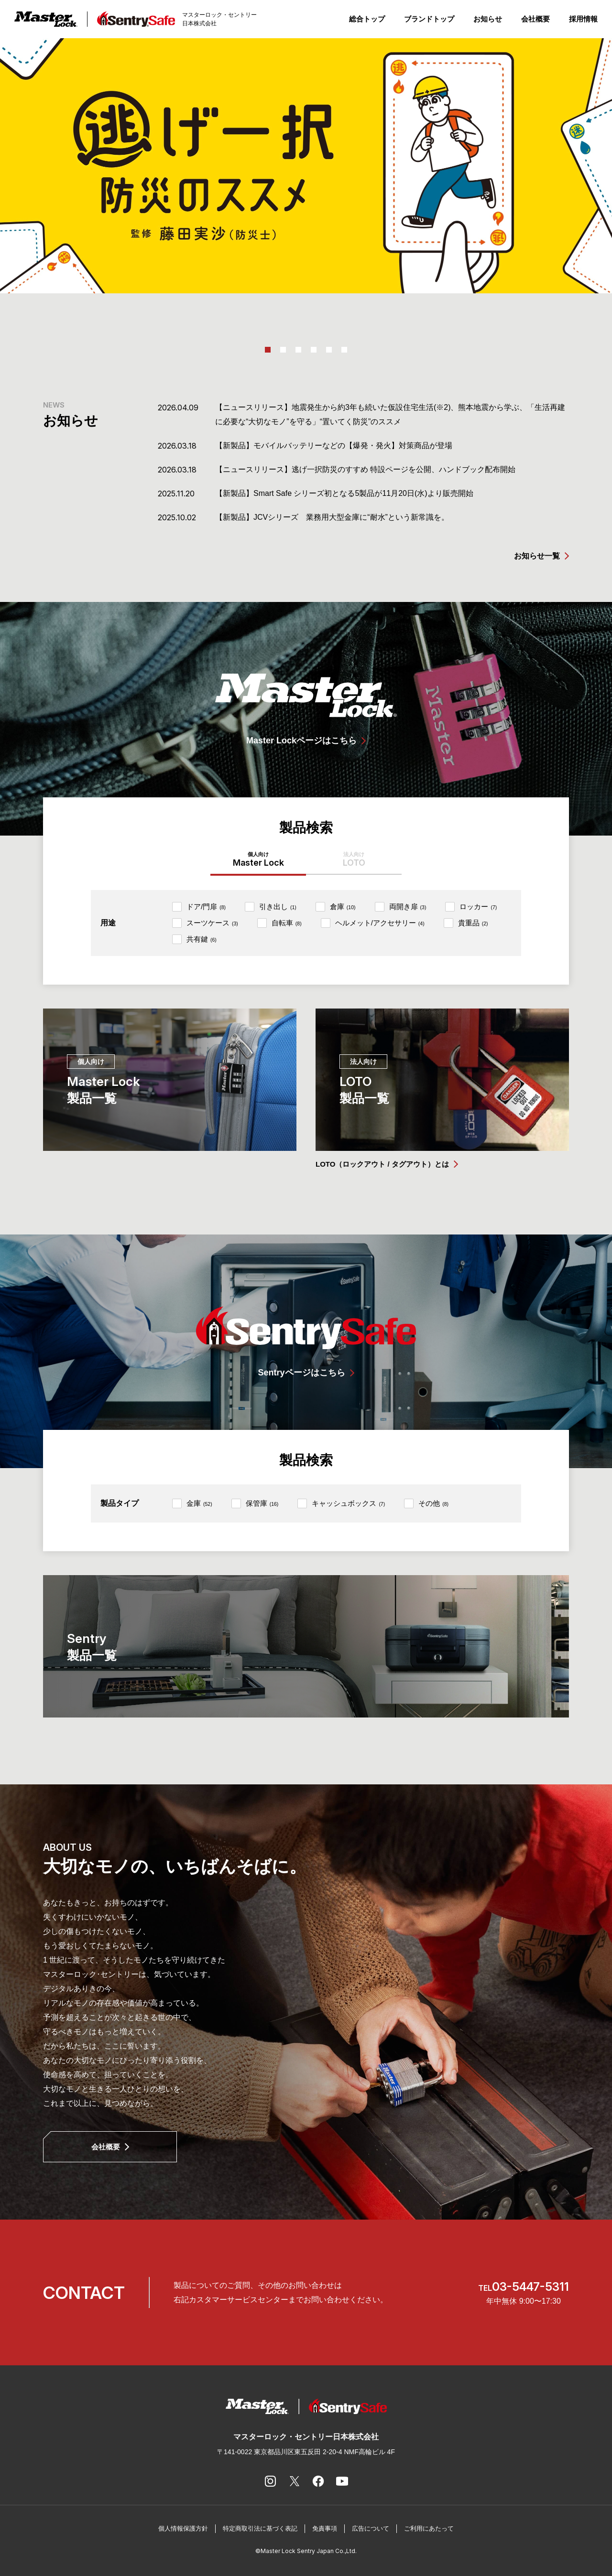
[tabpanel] (306, 165)
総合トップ (367, 19)
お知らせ (487, 19)
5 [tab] (329, 350)
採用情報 (583, 19)
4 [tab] (314, 350)
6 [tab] (344, 350)
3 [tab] (298, 350)
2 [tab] (283, 350)
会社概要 (535, 19)
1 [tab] (268, 350)
